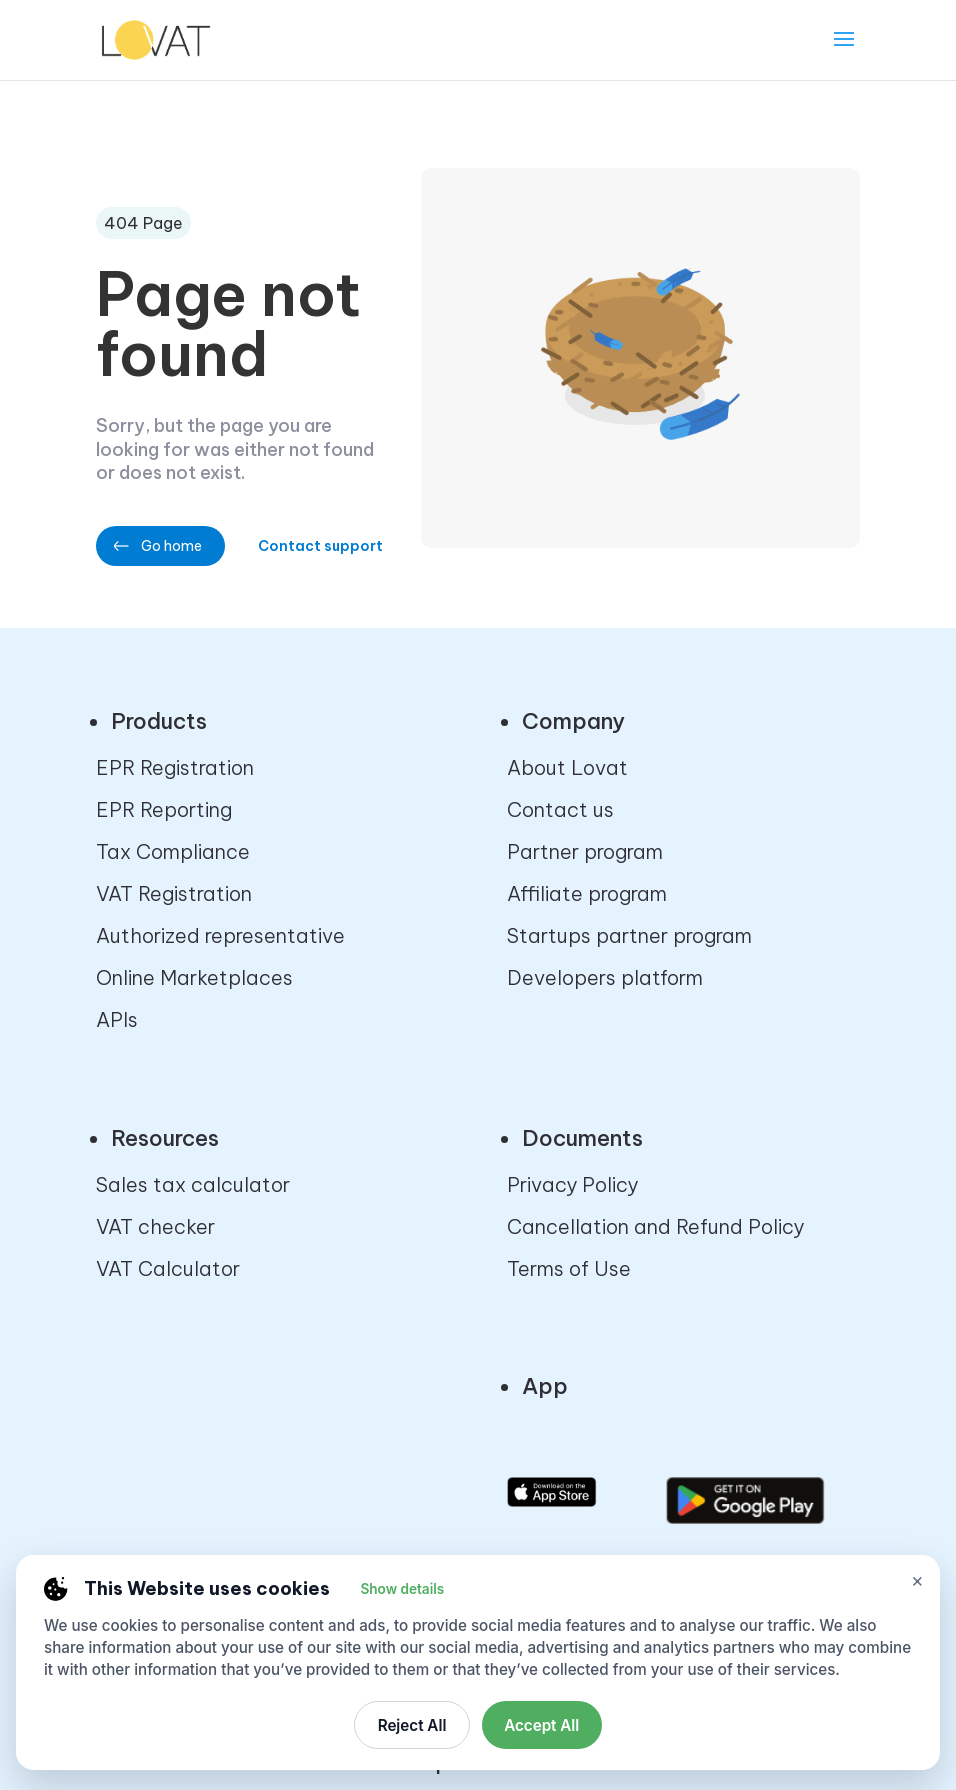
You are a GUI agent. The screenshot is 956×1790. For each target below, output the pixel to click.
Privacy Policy (572, 1184)
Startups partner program (629, 935)
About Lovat (567, 767)
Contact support (320, 546)
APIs (117, 1019)
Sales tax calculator (193, 1184)
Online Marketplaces (194, 977)
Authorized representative (220, 935)
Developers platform (605, 977)
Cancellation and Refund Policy (655, 1226)
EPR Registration (175, 767)
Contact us (560, 809)
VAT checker (155, 1226)
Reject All (412, 1725)
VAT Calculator (168, 1268)
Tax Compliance (173, 851)
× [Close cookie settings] (917, 1580)
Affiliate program (587, 893)
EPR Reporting (164, 809)
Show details (402, 1589)
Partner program (585, 851)
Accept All (541, 1725)
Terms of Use (569, 1268)
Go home (171, 546)
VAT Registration (174, 893)
